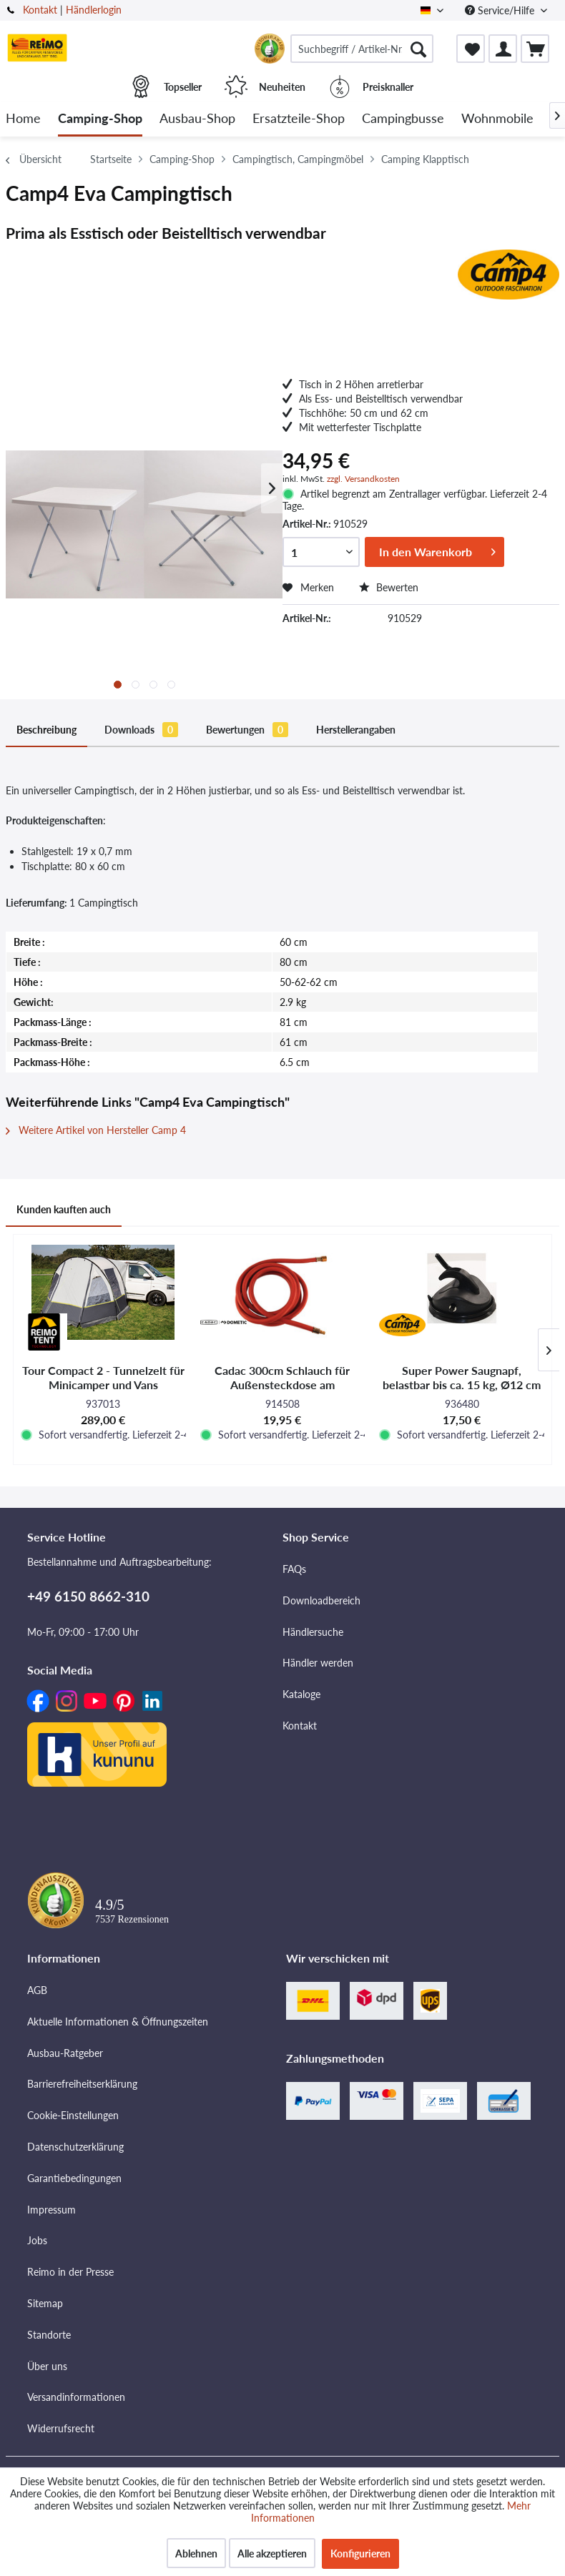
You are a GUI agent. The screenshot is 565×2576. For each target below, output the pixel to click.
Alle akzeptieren (272, 2553)
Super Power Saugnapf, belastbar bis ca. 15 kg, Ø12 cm (462, 1377)
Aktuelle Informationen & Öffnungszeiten (117, 2021)
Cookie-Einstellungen (73, 2115)
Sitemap (45, 2303)
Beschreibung (46, 730)
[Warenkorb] (535, 48)
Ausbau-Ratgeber (65, 2053)
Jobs (37, 2240)
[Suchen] (418, 48)
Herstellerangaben (356, 730)
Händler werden (317, 1663)
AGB (37, 1990)
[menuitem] (361, 48)
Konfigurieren (360, 2553)
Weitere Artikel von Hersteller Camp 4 (96, 1130)
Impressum (51, 2210)
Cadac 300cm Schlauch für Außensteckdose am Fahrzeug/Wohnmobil (282, 1377)
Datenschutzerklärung (75, 2147)
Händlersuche (312, 1632)
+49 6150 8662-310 (88, 1596)
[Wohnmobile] (497, 119)
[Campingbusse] (403, 119)
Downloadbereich (321, 1600)
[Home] (23, 119)
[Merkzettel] (470, 48)
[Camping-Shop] (100, 119)
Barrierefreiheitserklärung (82, 2084)
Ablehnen (196, 2553)
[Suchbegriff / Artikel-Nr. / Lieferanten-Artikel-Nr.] (361, 48)
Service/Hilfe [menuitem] (501, 10)
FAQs (294, 1569)
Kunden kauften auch (63, 1209)
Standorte (49, 2335)
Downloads (141, 729)
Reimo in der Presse (70, 2272)
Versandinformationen (76, 2397)
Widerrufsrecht (60, 2428)
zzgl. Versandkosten (363, 478)
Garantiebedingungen (74, 2178)
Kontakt (40, 10)
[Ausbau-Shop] (197, 119)
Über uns (47, 2366)
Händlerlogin (94, 10)
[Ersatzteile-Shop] (298, 119)
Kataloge (301, 1694)
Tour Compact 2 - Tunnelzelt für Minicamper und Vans (103, 1377)
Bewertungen (247, 729)
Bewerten (388, 587)
